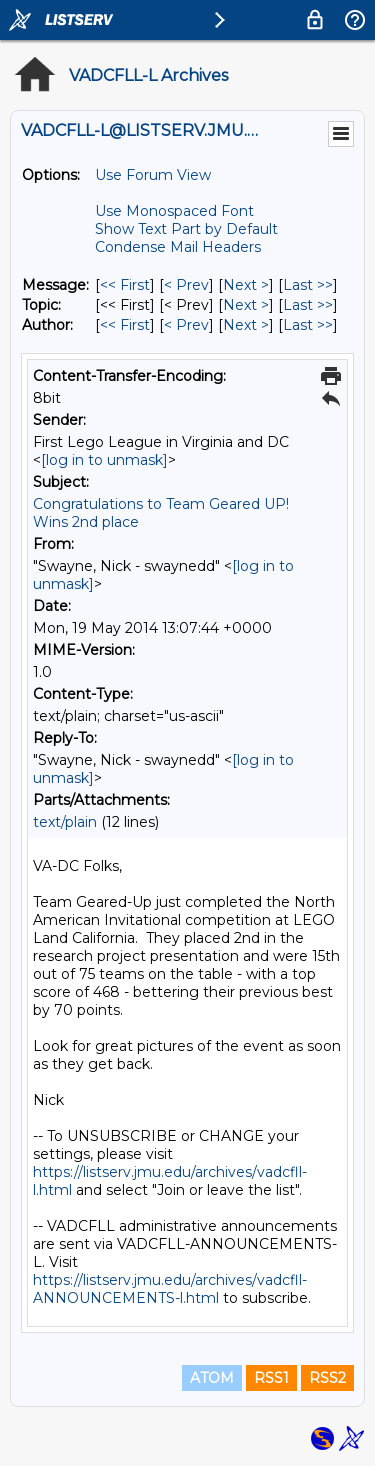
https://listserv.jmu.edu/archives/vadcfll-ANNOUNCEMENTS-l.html (170, 1289)
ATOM (212, 1378)
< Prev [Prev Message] (186, 285)
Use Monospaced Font (174, 211)
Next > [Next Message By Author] (246, 325)
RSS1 (271, 1378)
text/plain (65, 822)
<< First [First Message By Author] (125, 325)
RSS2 (327, 1378)
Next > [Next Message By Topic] (246, 305)
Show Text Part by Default (186, 229)
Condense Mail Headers (178, 247)
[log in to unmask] (104, 460)
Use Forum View (153, 175)
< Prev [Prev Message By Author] (186, 325)
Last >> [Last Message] (308, 285)
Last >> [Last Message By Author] (308, 325)
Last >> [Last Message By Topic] (308, 305)
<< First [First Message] (125, 285)
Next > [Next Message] (246, 285)
